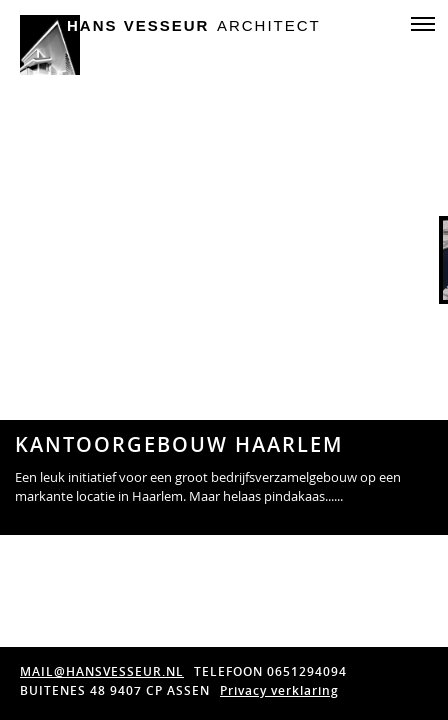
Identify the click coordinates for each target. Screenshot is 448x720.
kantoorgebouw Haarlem (179, 445)
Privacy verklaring (279, 690)
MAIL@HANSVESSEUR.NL (102, 671)
